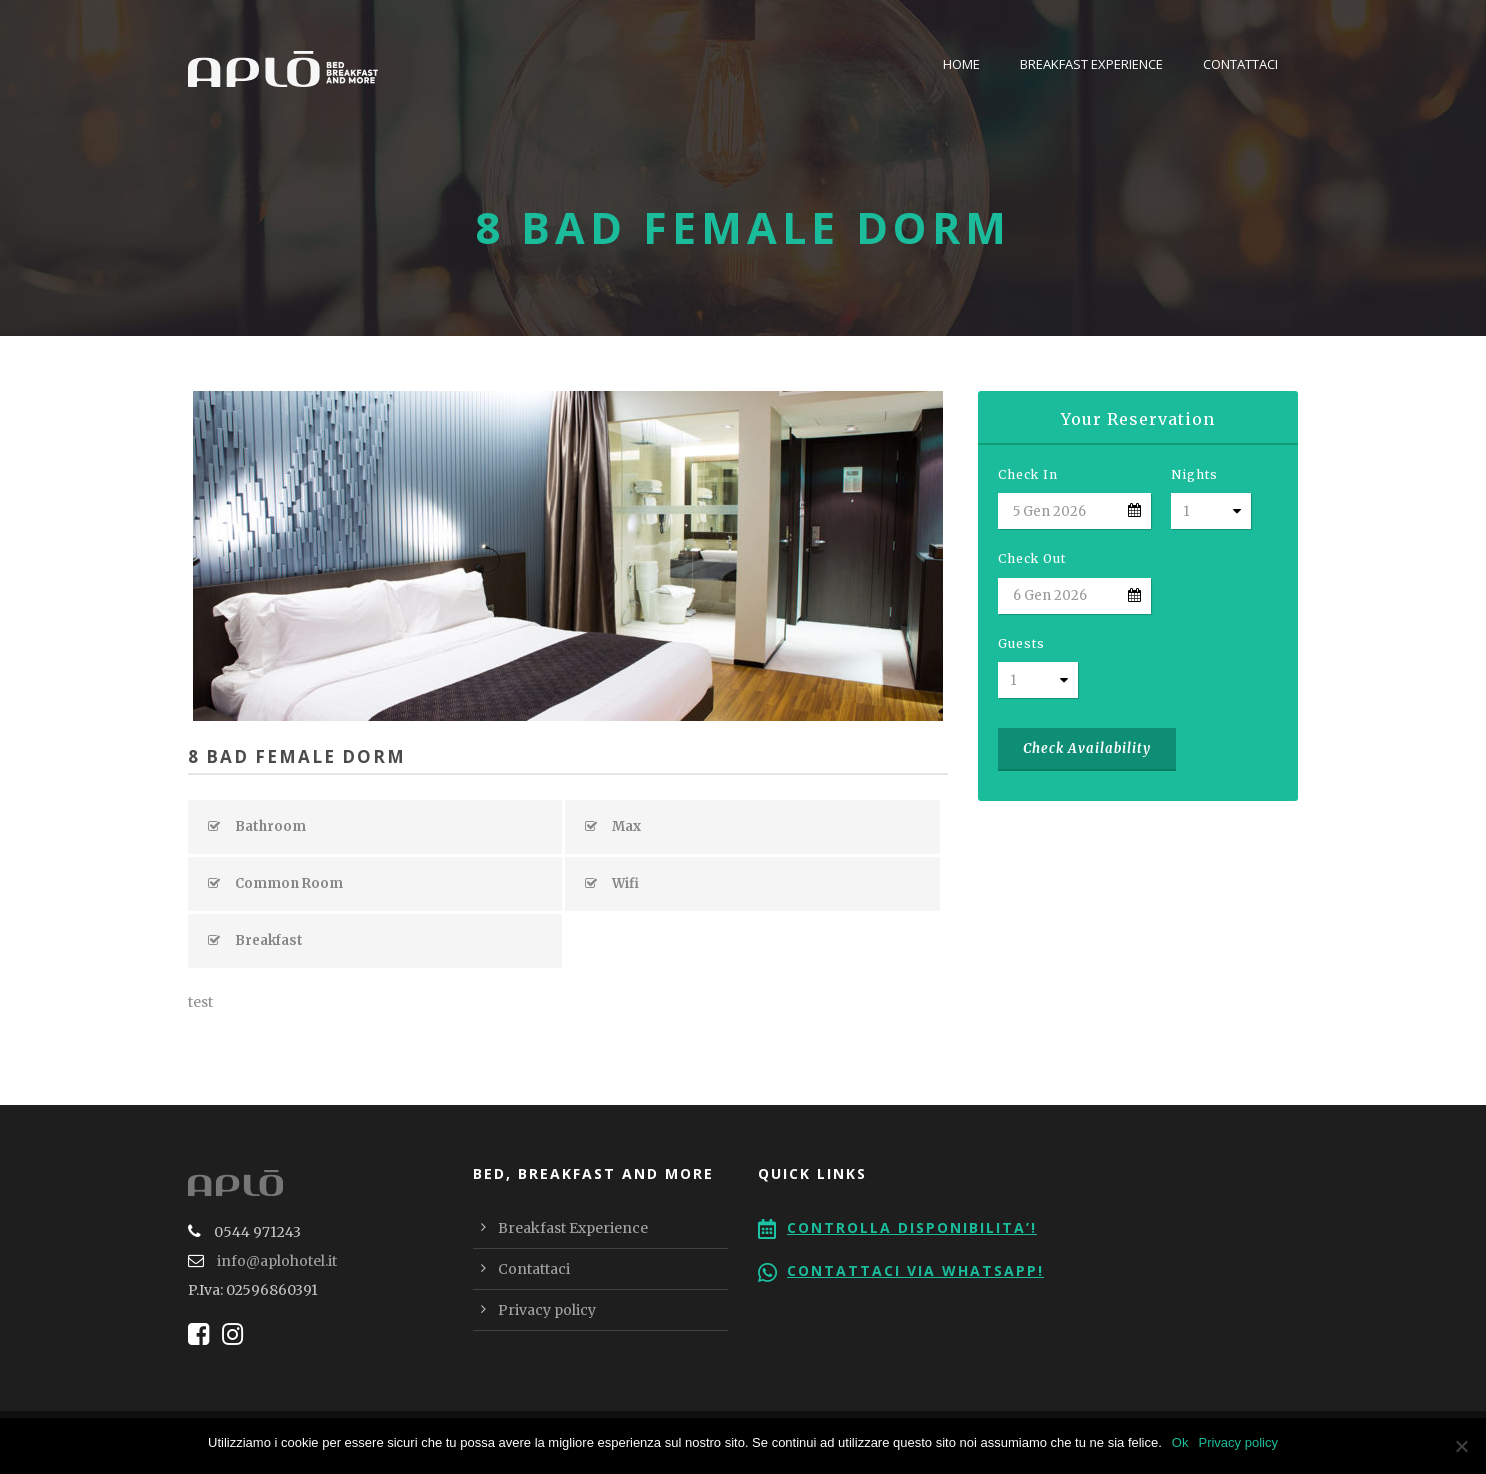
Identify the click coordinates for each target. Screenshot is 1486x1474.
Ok (1180, 1442)
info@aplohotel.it (277, 1261)
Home (961, 64)
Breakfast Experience (1091, 64)
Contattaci (1240, 64)
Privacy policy (547, 1310)
